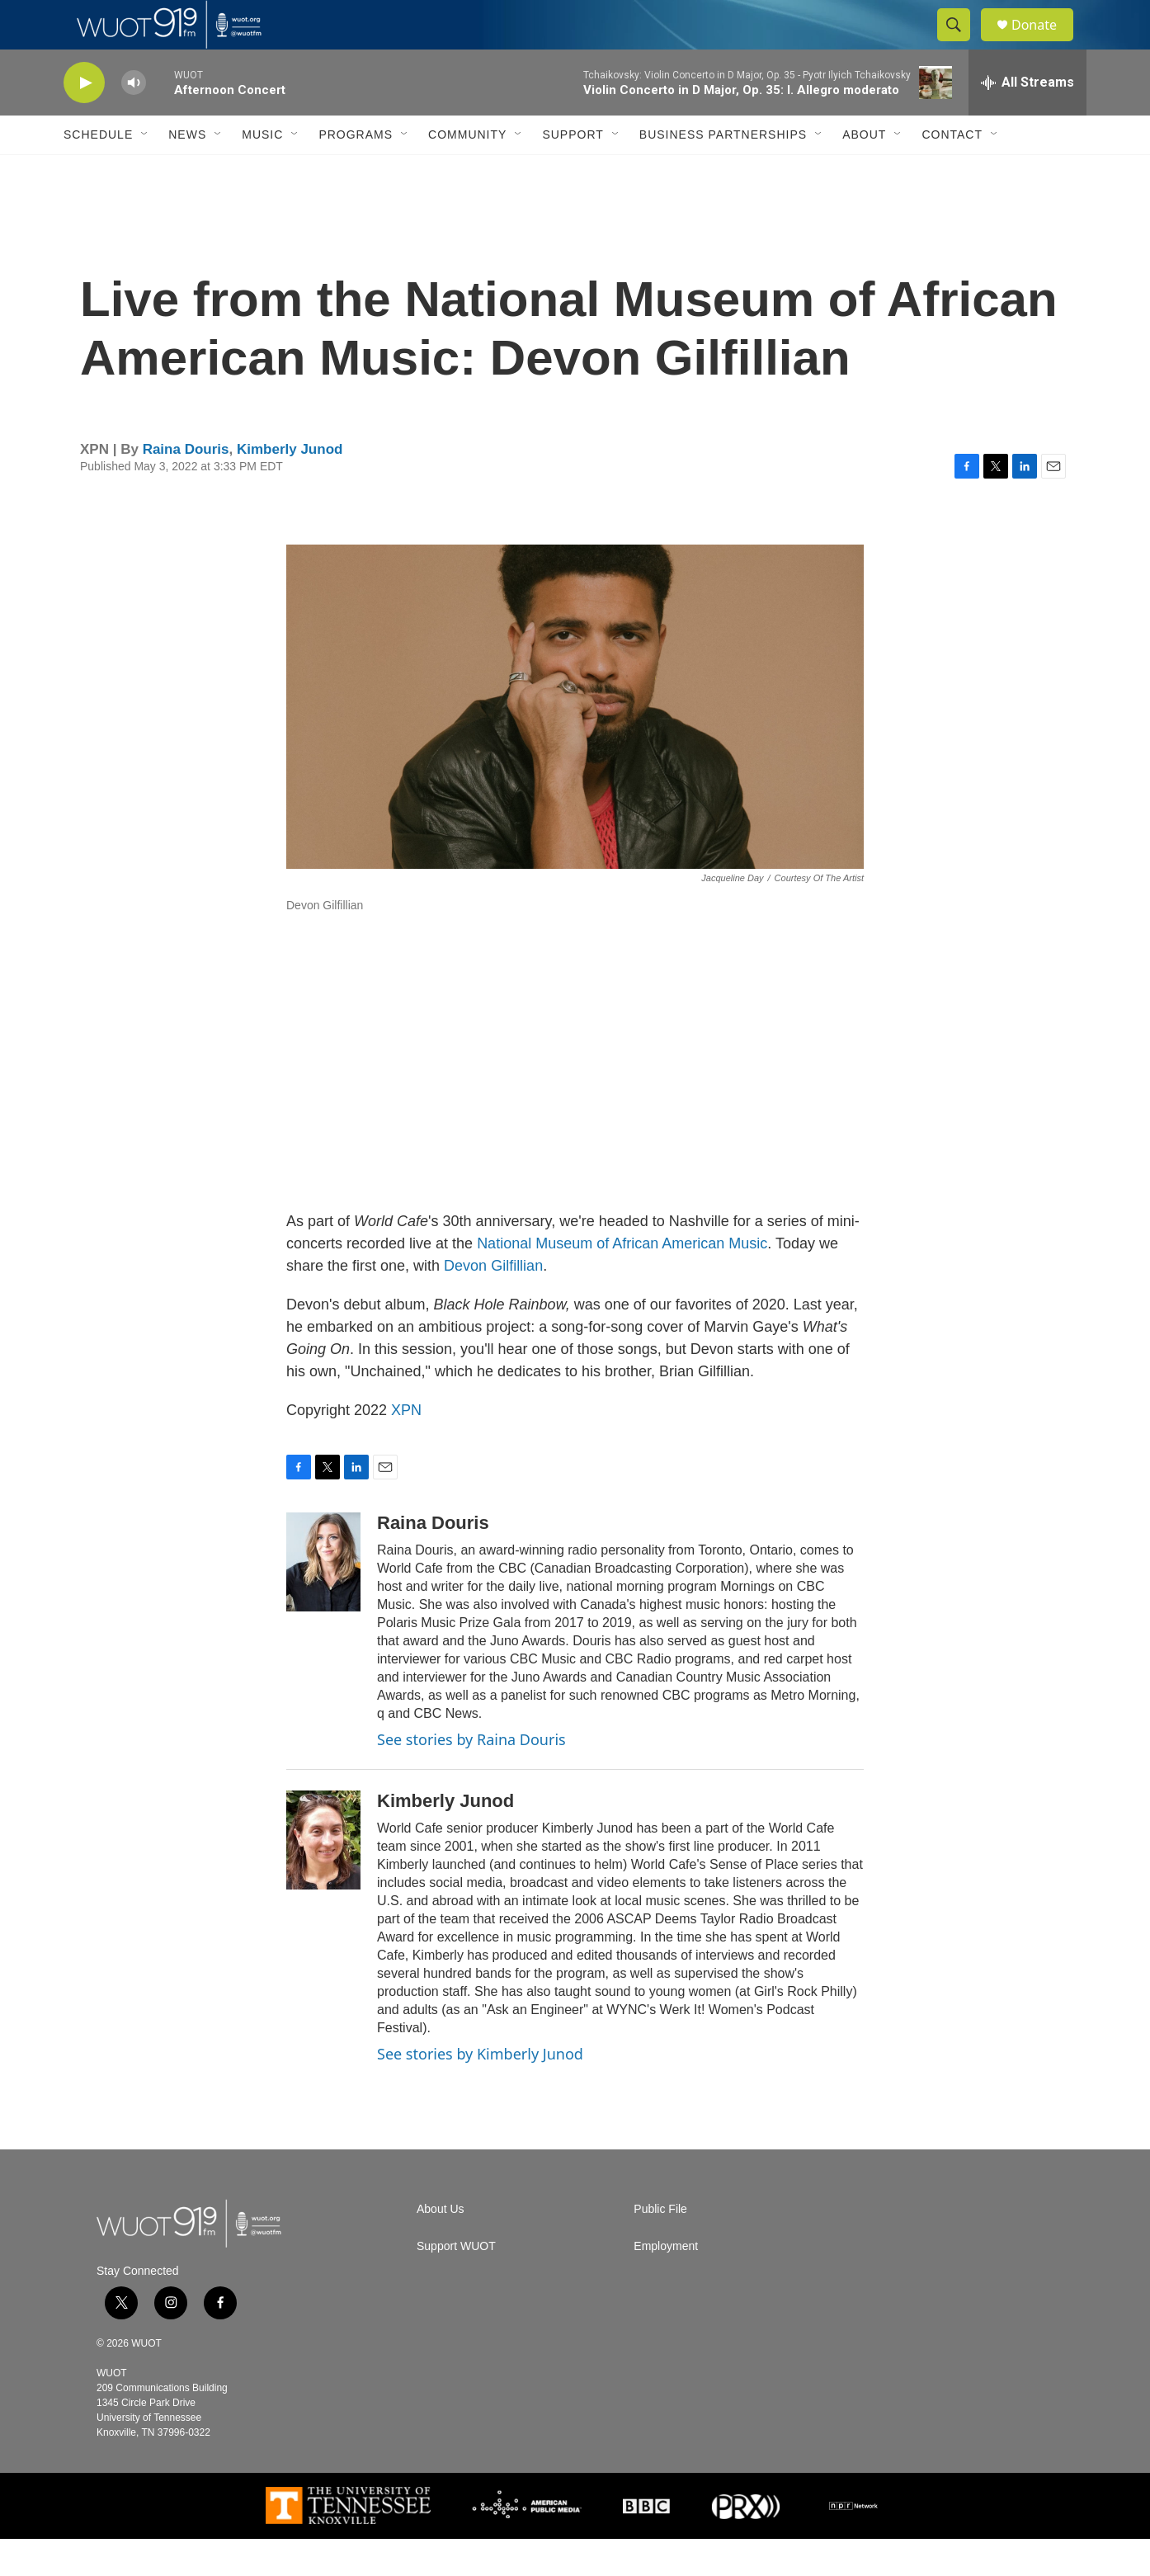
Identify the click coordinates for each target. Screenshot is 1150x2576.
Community (467, 171)
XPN (406, 1447)
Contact (952, 171)
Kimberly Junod (289, 486)
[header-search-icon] (961, 43)
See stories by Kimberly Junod (480, 2091)
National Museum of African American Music (622, 1280)
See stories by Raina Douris (471, 1776)
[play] (84, 120)
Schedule (98, 171)
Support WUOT (456, 2283)
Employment (666, 2283)
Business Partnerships (723, 171)
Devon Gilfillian (493, 1303)
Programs (355, 171)
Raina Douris (186, 486)
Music (262, 171)
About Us (440, 2246)
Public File (660, 2246)
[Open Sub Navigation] (145, 171)
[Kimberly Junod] (323, 1877)
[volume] (134, 120)
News (187, 171)
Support (572, 171)
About (864, 171)
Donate (1044, 43)
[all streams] (1027, 120)
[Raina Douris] (323, 1599)
